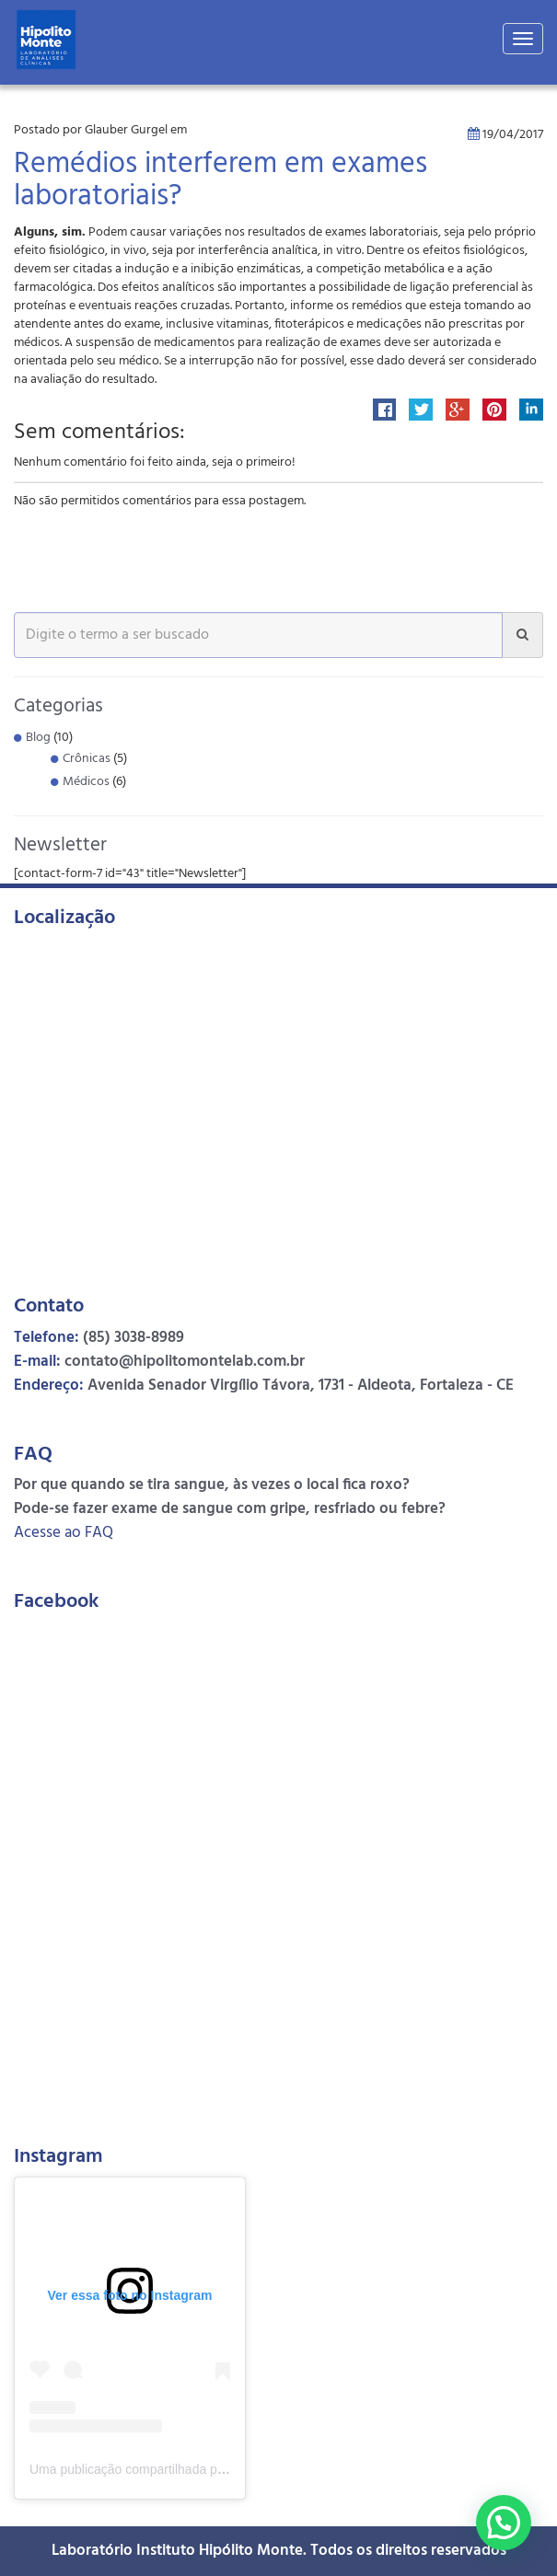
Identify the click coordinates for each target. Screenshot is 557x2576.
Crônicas (86, 758)
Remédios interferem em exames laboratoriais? (220, 181)
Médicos (86, 781)
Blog (38, 737)
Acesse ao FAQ (63, 1532)
